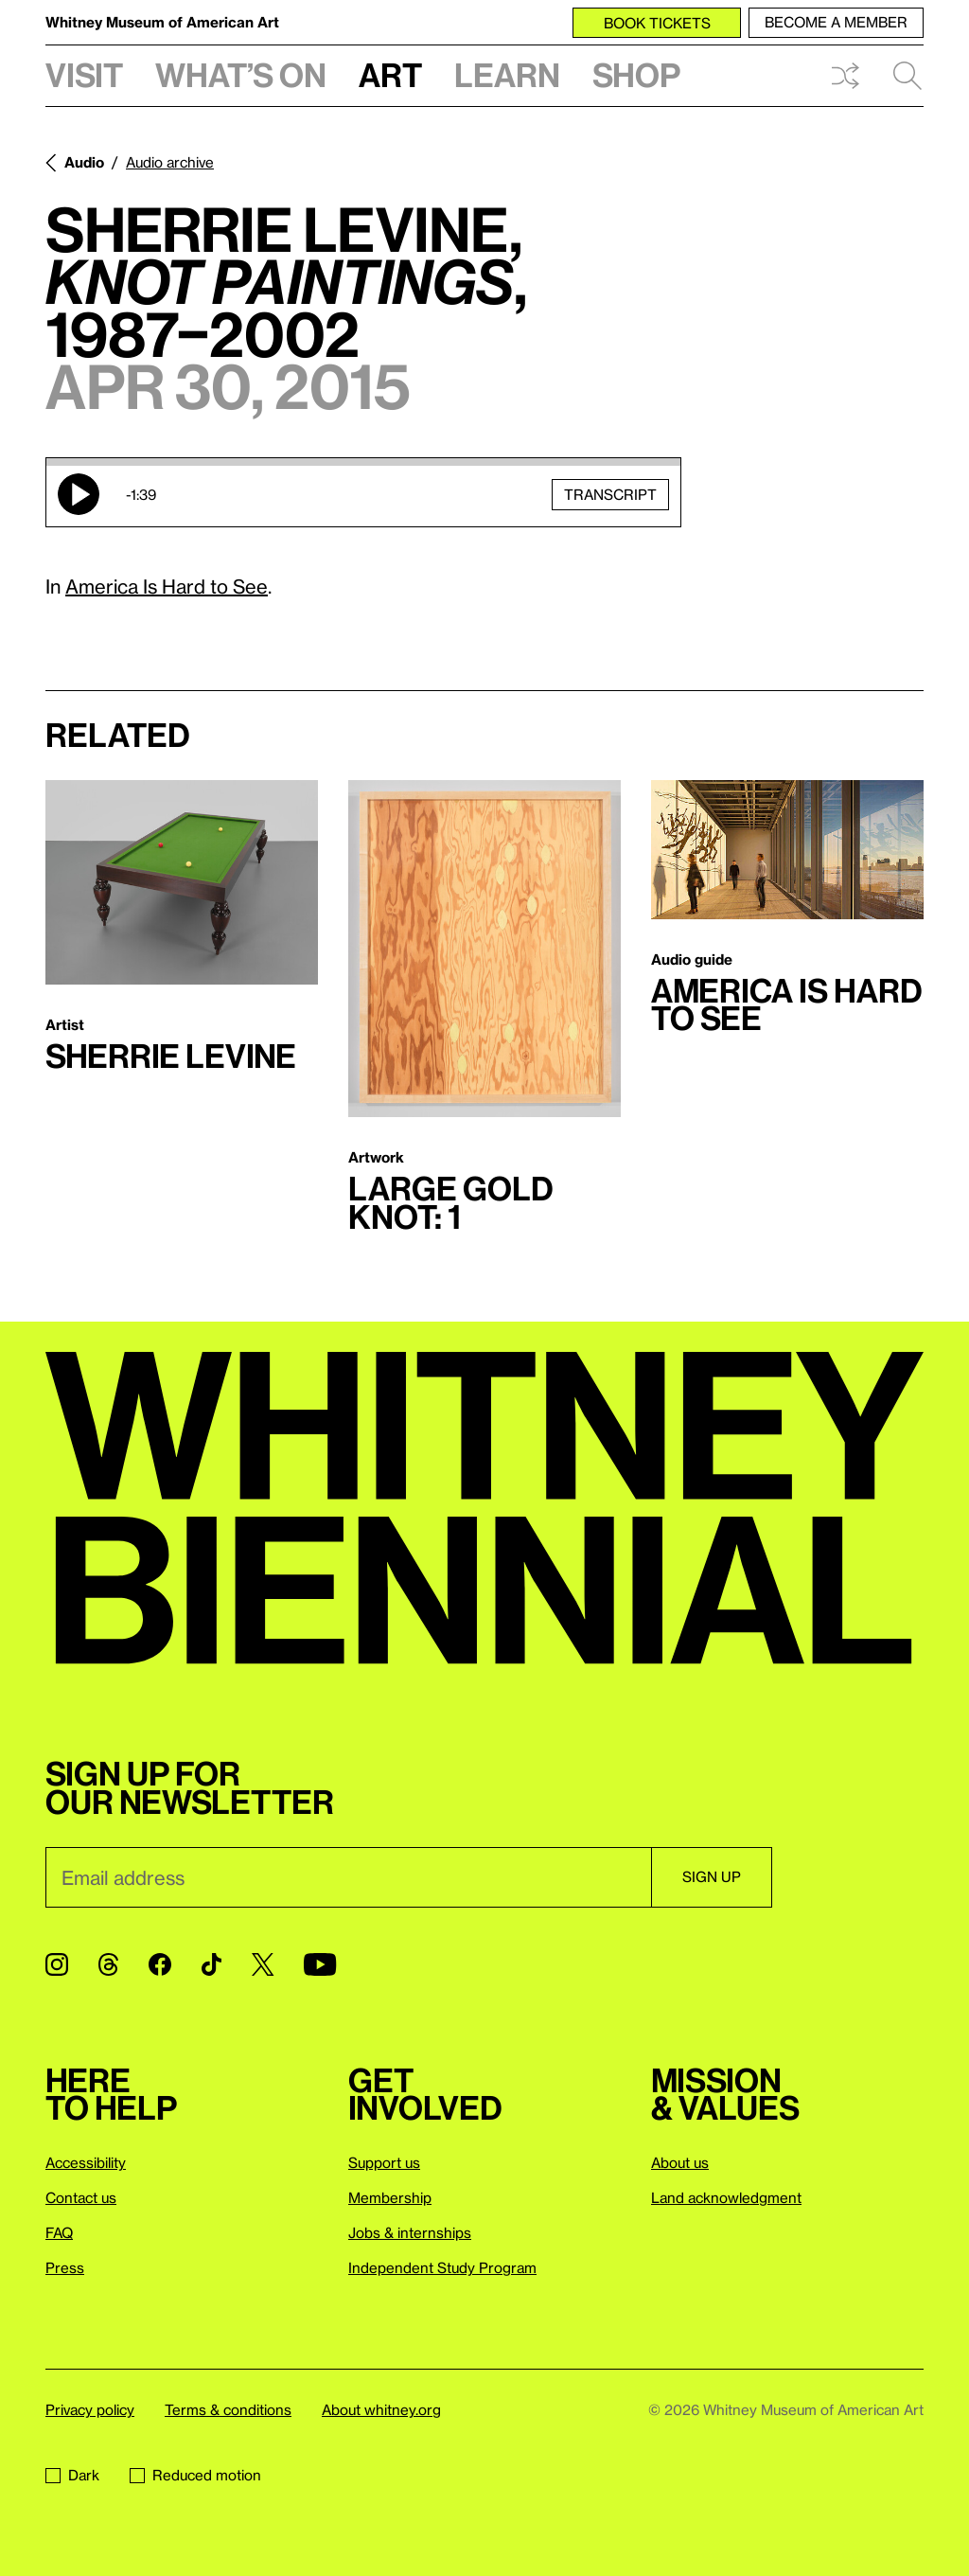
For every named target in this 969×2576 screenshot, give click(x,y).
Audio (84, 161)
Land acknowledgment (726, 2197)
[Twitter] (263, 1964)
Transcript (610, 494)
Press (64, 2267)
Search (907, 76)
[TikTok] (211, 1964)
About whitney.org (381, 2409)
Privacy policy (89, 2409)
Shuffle (845, 76)
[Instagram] (56, 1964)
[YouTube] (320, 1964)
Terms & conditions (228, 2409)
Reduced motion (195, 2474)
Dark (72, 2474)
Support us (384, 2162)
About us (680, 2162)
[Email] (348, 1877)
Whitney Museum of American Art (162, 21)
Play (78, 494)
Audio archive (170, 161)
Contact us (80, 2197)
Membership (390, 2197)
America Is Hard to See (166, 586)
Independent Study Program (442, 2267)
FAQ (59, 2232)
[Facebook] (159, 1964)
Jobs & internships (409, 2232)
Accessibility (85, 2162)
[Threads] (108, 1964)
